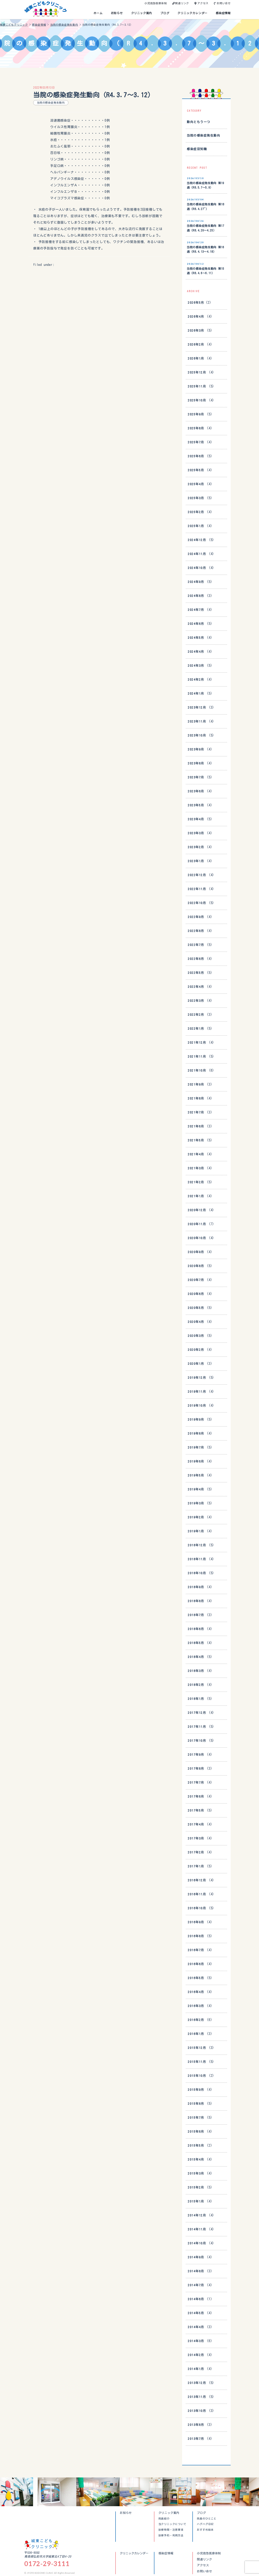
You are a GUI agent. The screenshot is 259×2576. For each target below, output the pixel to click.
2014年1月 (196, 2368)
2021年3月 (196, 1168)
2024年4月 (196, 651)
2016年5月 (196, 1977)
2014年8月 (196, 2271)
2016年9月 (196, 1922)
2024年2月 (196, 679)
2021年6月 (196, 1126)
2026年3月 (196, 330)
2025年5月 (196, 470)
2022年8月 (196, 930)
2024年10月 (197, 567)
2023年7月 (196, 777)
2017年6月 (196, 1796)
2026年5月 (196, 302)
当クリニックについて (172, 2524)
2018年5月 (196, 1642)
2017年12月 (197, 1712)
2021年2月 (196, 1182)
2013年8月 (196, 2424)
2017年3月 (196, 1838)
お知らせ (117, 13)
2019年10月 (197, 1405)
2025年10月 (197, 400)
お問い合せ (224, 3)
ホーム (97, 13)
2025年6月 (196, 456)
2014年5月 (196, 2313)
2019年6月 (196, 1461)
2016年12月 (197, 1880)
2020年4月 (196, 1321)
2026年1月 (196, 358)
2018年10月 (197, 1573)
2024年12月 (197, 539)
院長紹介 (164, 2519)
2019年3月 (196, 1503)
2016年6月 (196, 1964)
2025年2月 (196, 512)
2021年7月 (196, 1112)
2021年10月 (197, 1070)
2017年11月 (197, 1726)
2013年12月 (197, 2382)
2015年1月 (196, 2201)
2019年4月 (196, 1489)
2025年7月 (196, 442)
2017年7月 (196, 1782)
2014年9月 (196, 2257)
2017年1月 (196, 1866)
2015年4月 (196, 2159)
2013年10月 (197, 2410)
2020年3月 (196, 1335)
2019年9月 (196, 1419)
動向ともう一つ (198, 121)
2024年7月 (196, 609)
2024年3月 (196, 665)
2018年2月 (196, 1684)
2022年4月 (196, 986)
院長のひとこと (207, 2519)
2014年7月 (196, 2285)
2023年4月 (196, 819)
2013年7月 (196, 2438)
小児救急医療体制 (155, 3)
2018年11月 (197, 1559)
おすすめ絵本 (205, 2530)
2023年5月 (196, 805)
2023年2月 (196, 847)
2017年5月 (196, 1810)
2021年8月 (196, 1098)
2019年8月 (196, 1433)
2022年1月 (196, 1028)
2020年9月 (196, 1252)
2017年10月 (197, 1740)
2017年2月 (196, 1852)
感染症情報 (223, 13)
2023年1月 (196, 861)
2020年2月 (196, 1349)
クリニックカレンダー (192, 13)
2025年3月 (196, 498)
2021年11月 (197, 1056)
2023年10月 (197, 735)
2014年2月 (196, 2354)
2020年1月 (196, 1363)
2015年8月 (196, 2103)
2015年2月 (196, 2187)
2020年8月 (196, 1265)
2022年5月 (196, 972)
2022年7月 (196, 944)
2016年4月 (196, 1991)
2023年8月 (196, 763)
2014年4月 (196, 2327)
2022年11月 (197, 889)
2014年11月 (197, 2229)
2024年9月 (196, 581)
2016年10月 (197, 1908)
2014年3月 (196, 2340)
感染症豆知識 (197, 149)
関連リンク (182, 3)
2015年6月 (196, 2131)
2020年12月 (197, 1210)
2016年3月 (196, 2005)
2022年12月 (197, 875)
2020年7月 (196, 1279)
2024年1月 (196, 693)
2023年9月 (196, 749)
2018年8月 (196, 1601)
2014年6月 (196, 2299)
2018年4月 (196, 1656)
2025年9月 (196, 414)
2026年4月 (196, 316)
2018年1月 (196, 1698)
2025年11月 (197, 386)
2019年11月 (197, 1391)
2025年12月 (197, 372)
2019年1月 (196, 1531)
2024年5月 (196, 637)
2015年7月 (196, 2117)
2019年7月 (196, 1447)
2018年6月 (196, 1628)
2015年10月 (197, 2075)
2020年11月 (197, 1224)
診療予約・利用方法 (171, 2535)
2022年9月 (196, 916)
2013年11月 (197, 2396)
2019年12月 (197, 1377)
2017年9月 (196, 1754)
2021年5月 (196, 1140)
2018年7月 (196, 1615)
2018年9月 (196, 1587)
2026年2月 (196, 344)
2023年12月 (197, 707)
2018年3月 (196, 1670)
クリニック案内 (141, 13)
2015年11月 (197, 2061)
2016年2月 (196, 2019)
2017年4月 (196, 1824)
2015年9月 (196, 2089)
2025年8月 (196, 428)
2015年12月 (197, 2047)
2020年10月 (197, 1238)
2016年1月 (196, 2033)
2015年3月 (196, 2173)
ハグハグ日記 (205, 2524)
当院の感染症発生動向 (203, 135)
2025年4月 (196, 484)
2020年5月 (196, 1307)
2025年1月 (196, 526)
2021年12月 (197, 1042)
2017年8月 (196, 1768)
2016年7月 (196, 1950)
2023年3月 (196, 833)
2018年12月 (197, 1545)
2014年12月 (197, 2215)
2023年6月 (196, 791)
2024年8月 (196, 595)
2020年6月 (196, 1293)
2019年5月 (196, 1475)
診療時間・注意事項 (171, 2530)
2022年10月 (197, 902)
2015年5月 (196, 2145)
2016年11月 (197, 1894)
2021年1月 (196, 1196)
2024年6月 (196, 623)
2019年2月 (196, 1517)
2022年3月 (196, 1000)
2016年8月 (196, 1936)
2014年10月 (197, 2243)
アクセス (202, 3)
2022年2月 (196, 1014)
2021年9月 (196, 1084)
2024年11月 (197, 553)
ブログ (164, 13)
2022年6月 (196, 958)
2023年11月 (197, 721)
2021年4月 (196, 1154)
